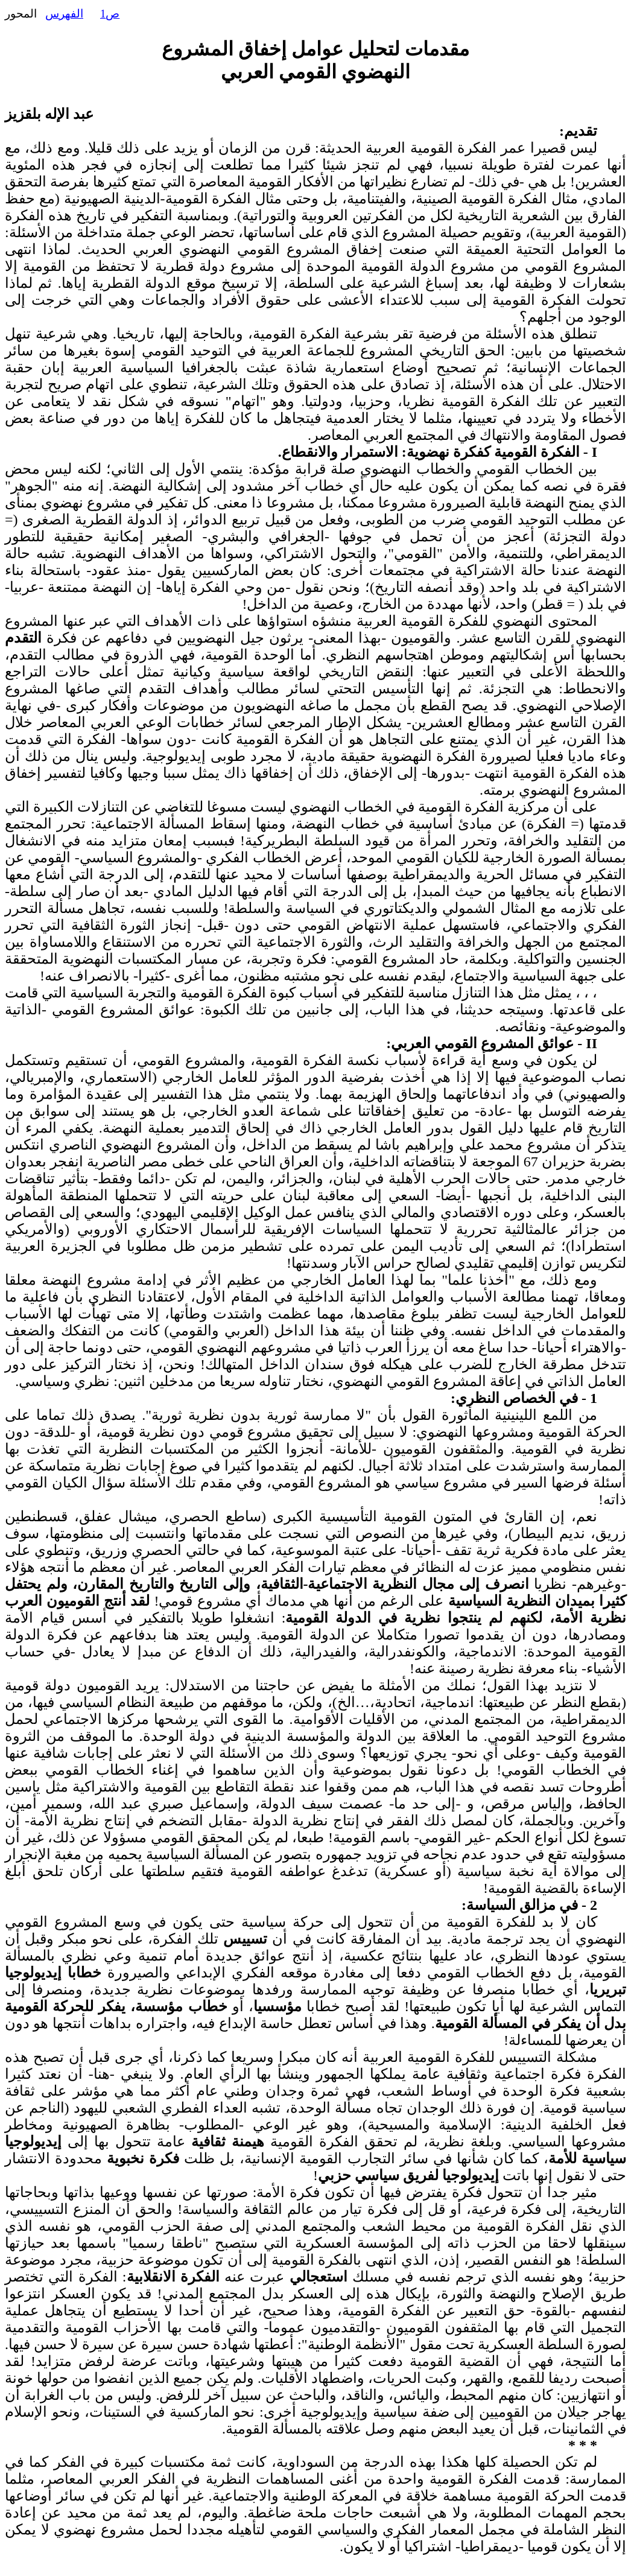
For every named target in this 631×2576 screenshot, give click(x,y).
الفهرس (64, 13)
